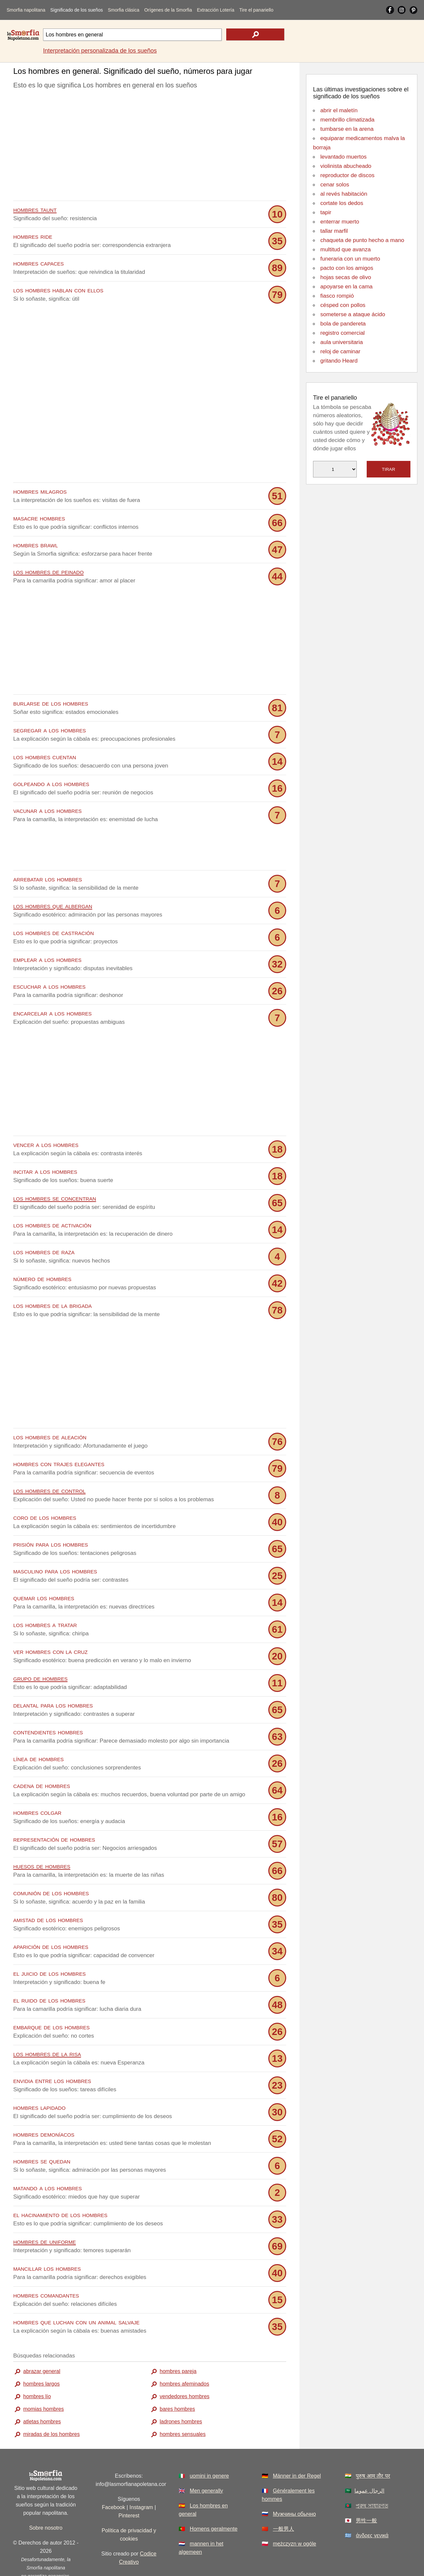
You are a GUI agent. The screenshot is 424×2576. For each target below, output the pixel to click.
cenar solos (334, 184)
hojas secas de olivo (345, 277)
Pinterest (128, 2486)
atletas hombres (42, 2392)
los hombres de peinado (48, 572)
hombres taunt (35, 209)
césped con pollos (342, 305)
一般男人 (283, 2499)
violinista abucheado (345, 166)
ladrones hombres (181, 2392)
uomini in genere (209, 2446)
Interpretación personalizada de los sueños (100, 50)
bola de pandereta (343, 324)
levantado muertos (343, 157)
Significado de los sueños (76, 10)
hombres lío (37, 2366)
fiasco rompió (337, 296)
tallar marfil (334, 231)
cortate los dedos (341, 203)
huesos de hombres (41, 1836)
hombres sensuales (183, 2404)
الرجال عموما (369, 2461)
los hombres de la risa (47, 2024)
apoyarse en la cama (346, 286)
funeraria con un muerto (350, 259)
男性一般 (366, 2491)
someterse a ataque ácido (352, 314)
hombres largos (41, 2354)
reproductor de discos (347, 175)
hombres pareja (178, 2341)
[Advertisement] (149, 146)
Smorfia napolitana (26, 10)
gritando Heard (338, 361)
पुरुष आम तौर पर (373, 2446)
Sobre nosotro (46, 2498)
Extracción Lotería (215, 10)
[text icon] (255, 34)
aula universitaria (341, 342)
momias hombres (43, 2379)
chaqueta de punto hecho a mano (362, 240)
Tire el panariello (256, 10)
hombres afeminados (184, 2354)
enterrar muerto (339, 222)
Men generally (206, 2461)
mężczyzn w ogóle (294, 2514)
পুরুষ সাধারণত (372, 2476)
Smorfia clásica (123, 10)
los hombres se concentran (54, 1168)
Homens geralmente (214, 2499)
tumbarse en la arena (347, 129)
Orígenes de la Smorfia (168, 10)
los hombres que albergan (52, 876)
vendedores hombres (184, 2366)
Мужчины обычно (294, 2484)
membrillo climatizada (347, 120)
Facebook (113, 2477)
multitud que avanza (345, 249)
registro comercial (342, 333)
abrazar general (41, 2341)
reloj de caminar (340, 351)
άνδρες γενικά (372, 2505)
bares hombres (177, 2379)
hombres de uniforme (44, 2211)
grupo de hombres (40, 1648)
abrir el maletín (338, 110)
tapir (325, 212)
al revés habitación (343, 194)
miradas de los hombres (51, 2404)
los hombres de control (49, 1461)
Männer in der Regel (297, 2446)
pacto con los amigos (346, 268)
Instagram (141, 2477)
